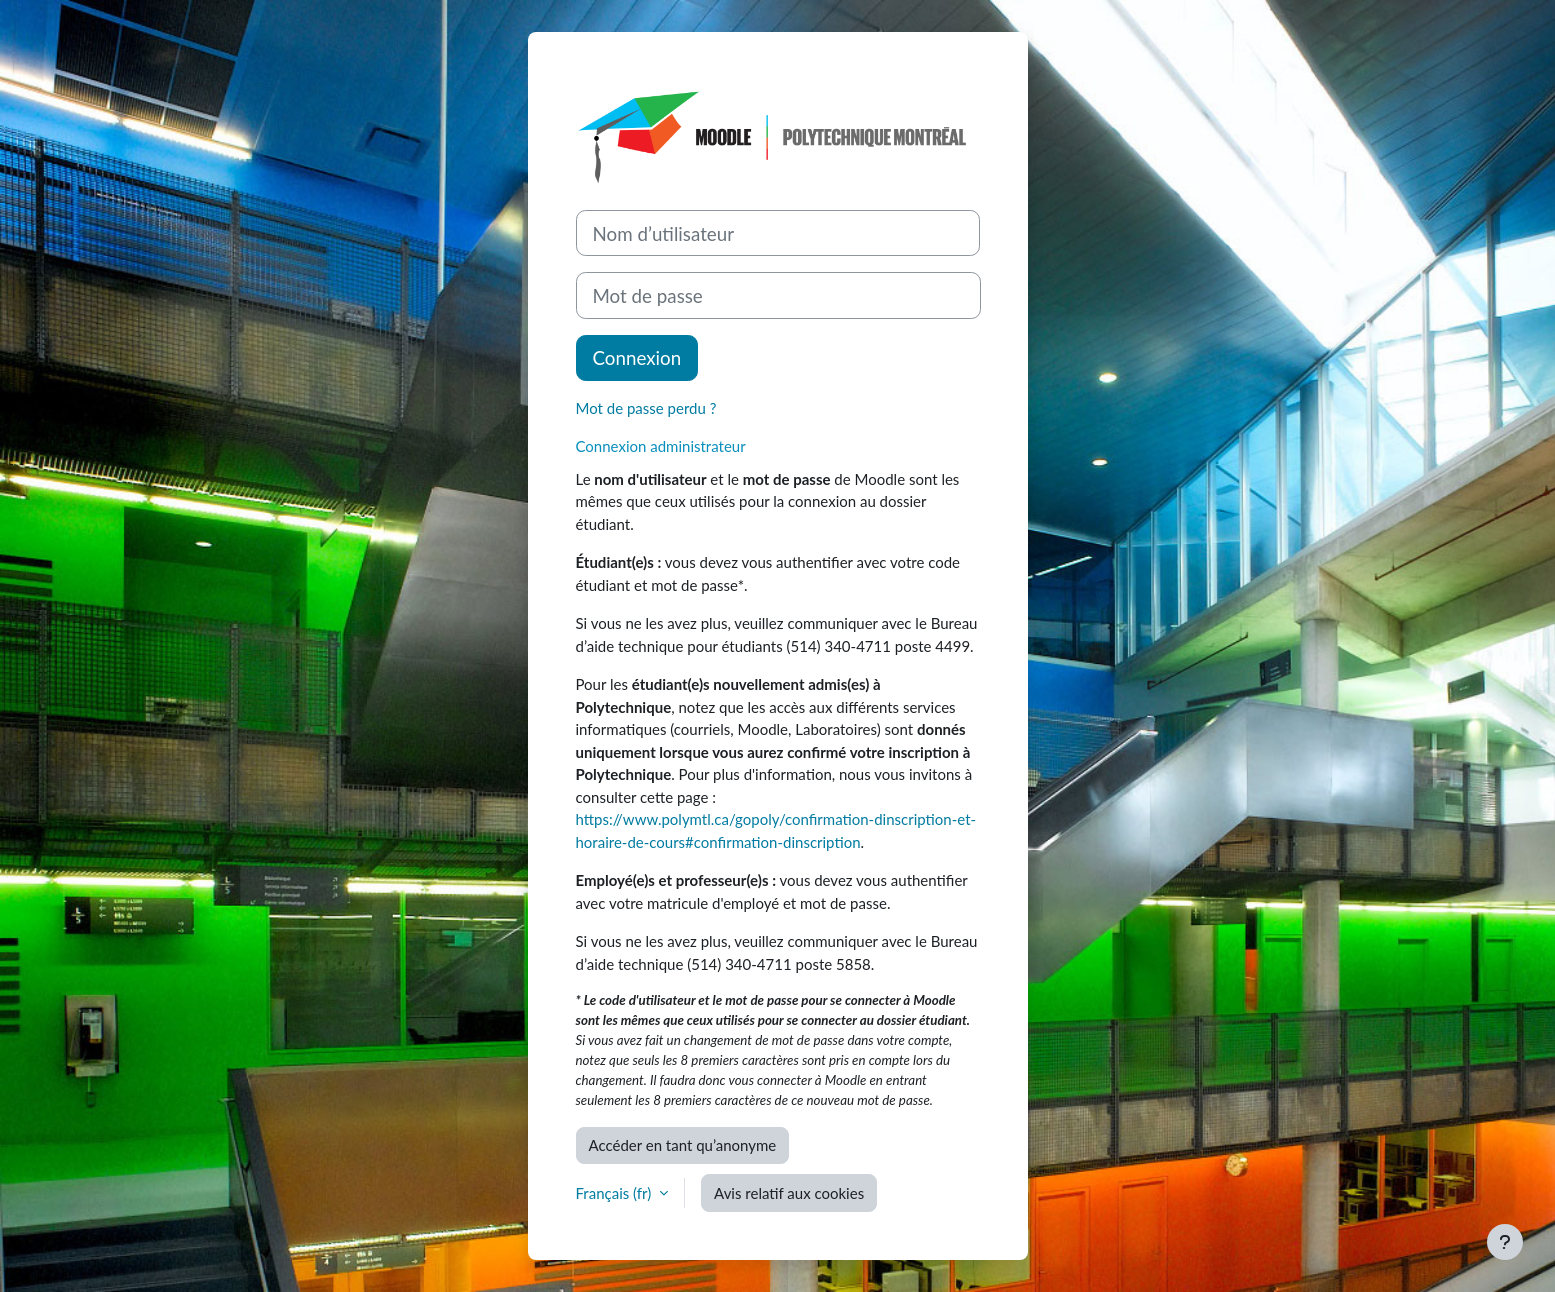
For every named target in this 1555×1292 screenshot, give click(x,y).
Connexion (637, 357)
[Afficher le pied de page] (1505, 1242)
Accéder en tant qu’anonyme (683, 1145)
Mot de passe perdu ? (646, 408)
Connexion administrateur (661, 446)
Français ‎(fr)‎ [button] (616, 1193)
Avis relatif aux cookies (789, 1193)
